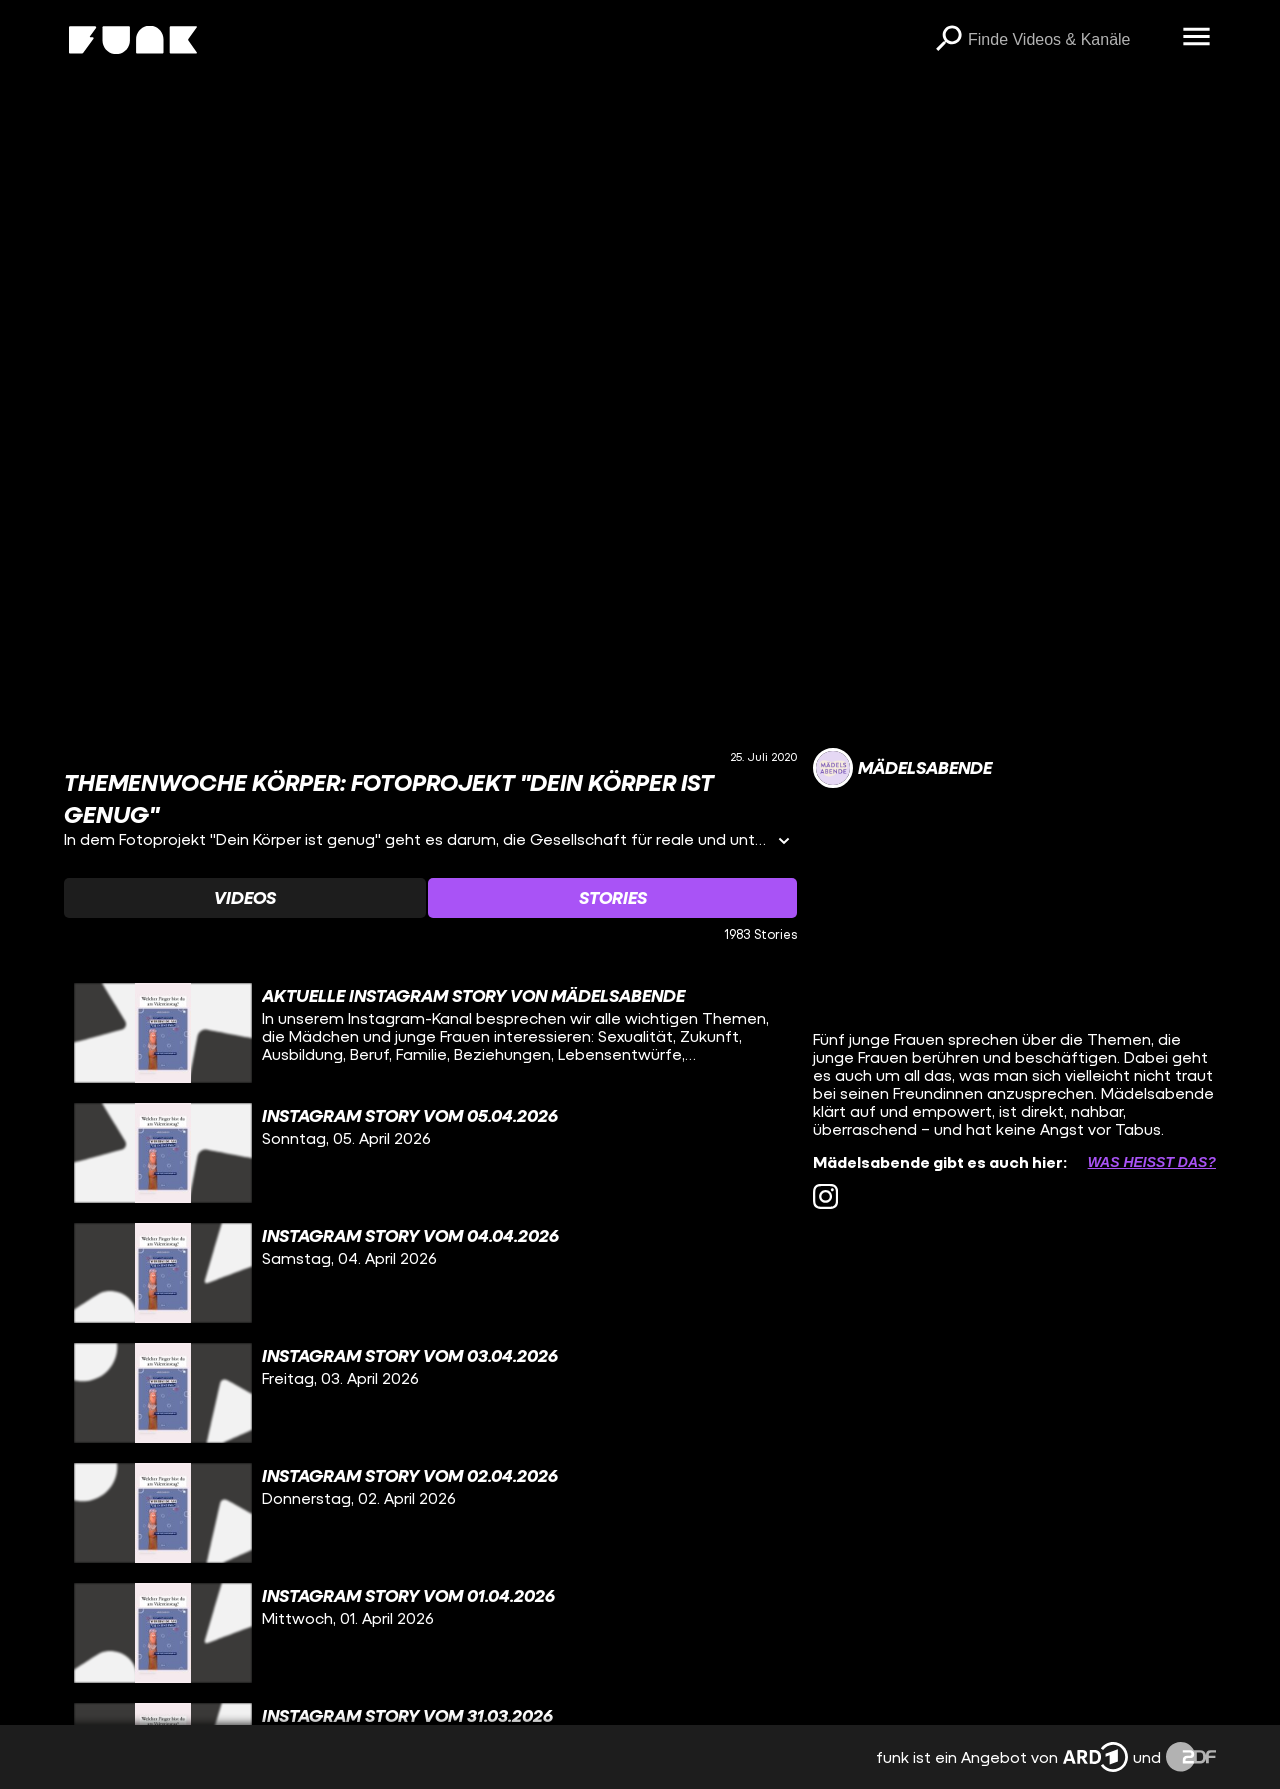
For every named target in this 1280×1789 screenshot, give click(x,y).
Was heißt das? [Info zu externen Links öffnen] (1152, 1162)
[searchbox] (1068, 40)
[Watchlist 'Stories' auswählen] (612, 898)
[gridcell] (430, 1033)
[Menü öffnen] (1196, 38)
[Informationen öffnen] (784, 842)
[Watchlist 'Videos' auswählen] (245, 898)
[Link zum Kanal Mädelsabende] (902, 768)
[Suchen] (948, 40)
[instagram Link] (825, 1196)
